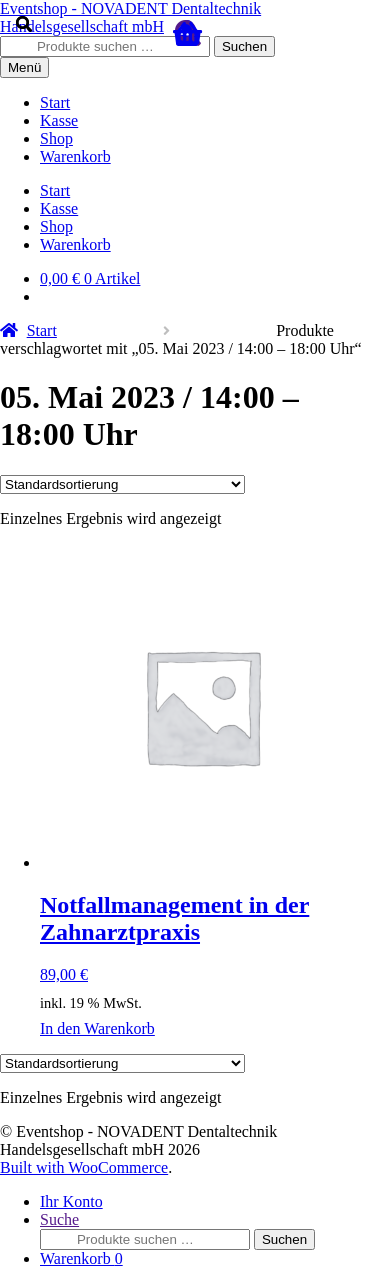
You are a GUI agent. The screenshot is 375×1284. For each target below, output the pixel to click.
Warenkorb (81, 1258)
